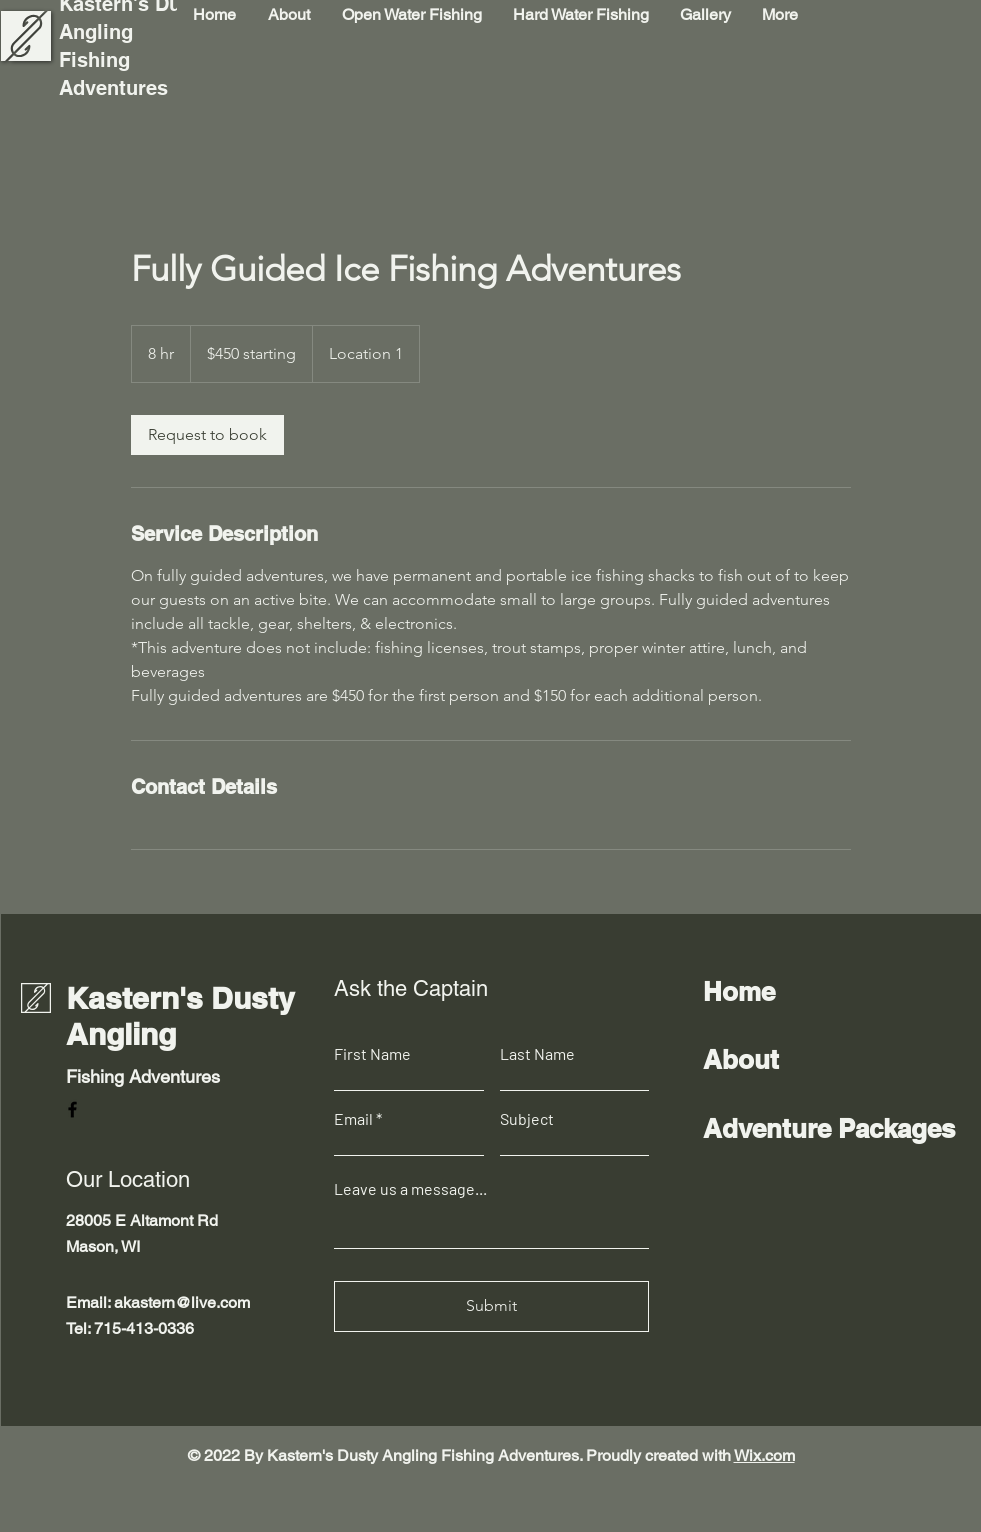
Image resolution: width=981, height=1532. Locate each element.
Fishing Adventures (143, 1076)
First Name (372, 1054)
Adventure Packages (829, 1128)
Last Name (537, 1054)
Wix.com (764, 1455)
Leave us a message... (410, 1189)
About (741, 1059)
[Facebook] (72, 1109)
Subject (527, 1119)
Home (739, 991)
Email (353, 1119)
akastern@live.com (182, 1302)
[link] (207, 435)
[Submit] (491, 1306)
